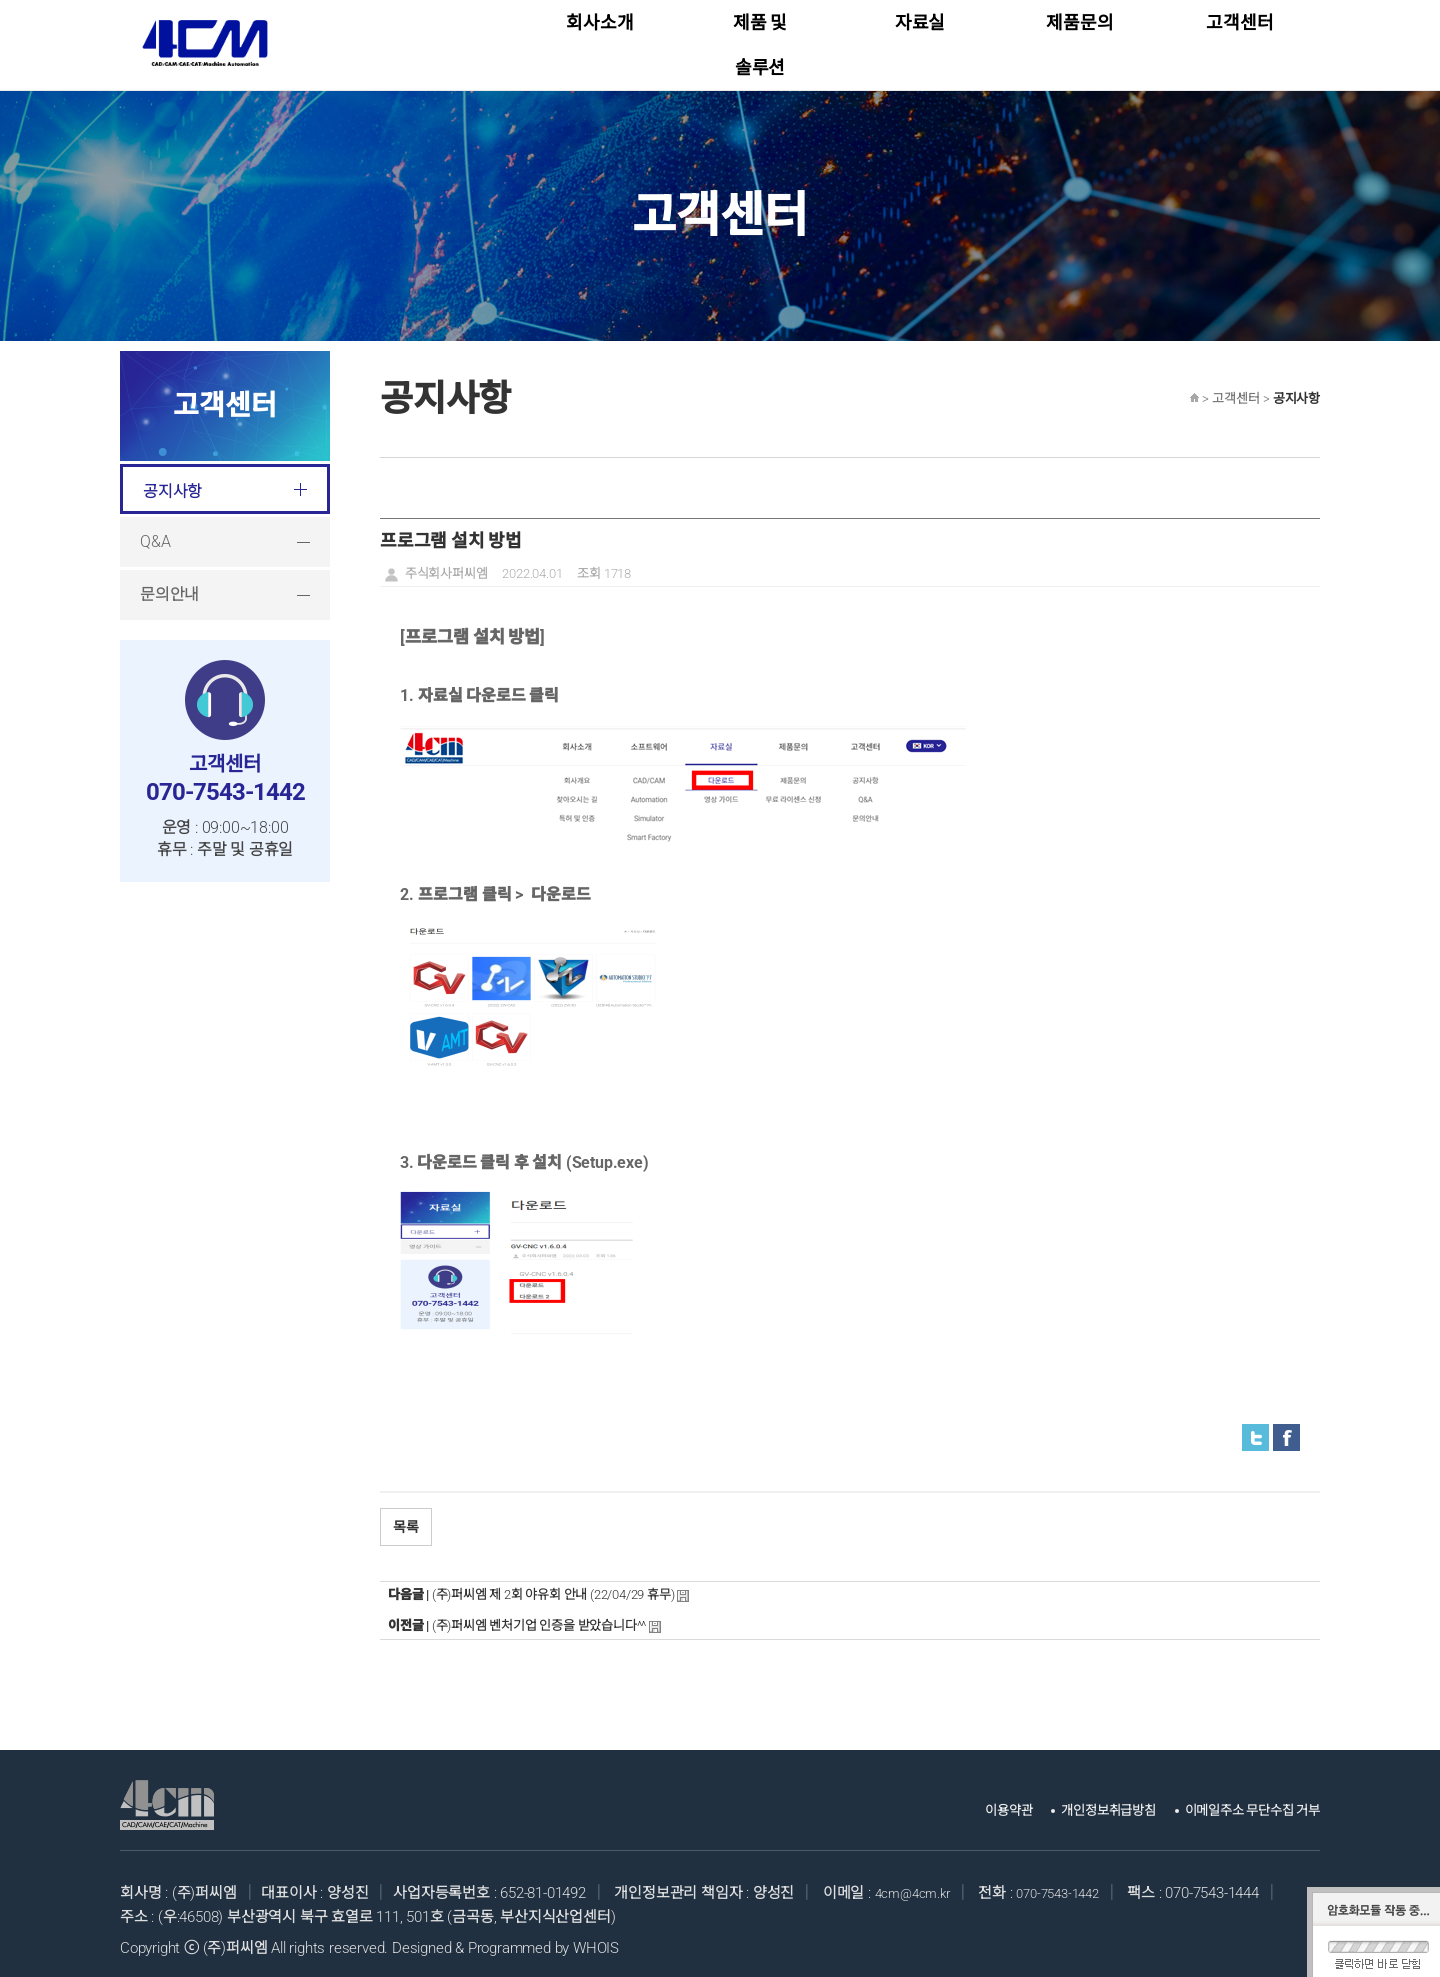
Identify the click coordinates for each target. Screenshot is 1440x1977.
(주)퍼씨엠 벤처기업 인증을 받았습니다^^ (539, 1615)
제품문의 (1079, 39)
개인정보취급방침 (1076, 1800)
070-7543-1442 (1073, 1883)
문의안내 (169, 584)
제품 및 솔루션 (760, 39)
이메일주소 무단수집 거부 (1240, 1800)
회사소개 (599, 39)
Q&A (155, 531)
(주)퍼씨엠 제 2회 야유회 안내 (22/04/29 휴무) (553, 1584)
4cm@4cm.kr (918, 1883)
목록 (406, 1517)
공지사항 (172, 481)
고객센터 (1239, 39)
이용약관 (964, 1800)
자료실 (920, 39)
